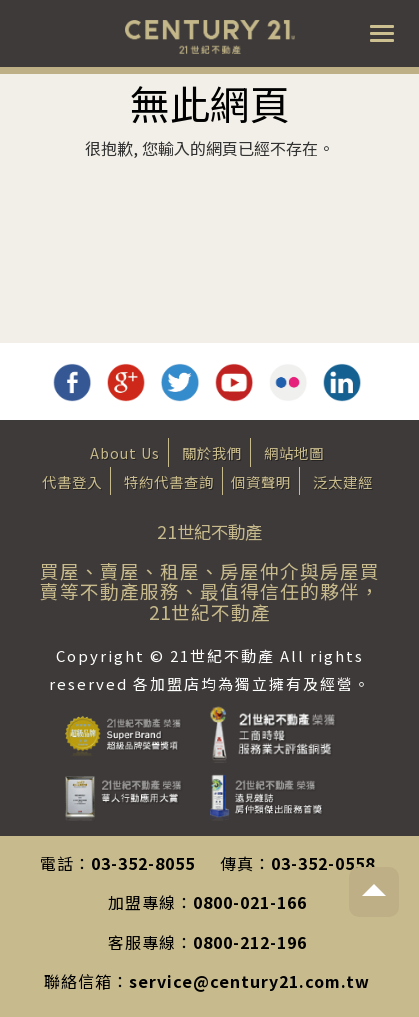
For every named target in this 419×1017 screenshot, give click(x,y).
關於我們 (212, 452)
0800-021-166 (250, 902)
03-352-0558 (323, 863)
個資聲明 (261, 481)
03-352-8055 (143, 863)
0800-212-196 (250, 942)
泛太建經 (343, 481)
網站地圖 (294, 452)
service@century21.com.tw (249, 981)
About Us (125, 452)
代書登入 (72, 481)
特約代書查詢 (169, 481)
